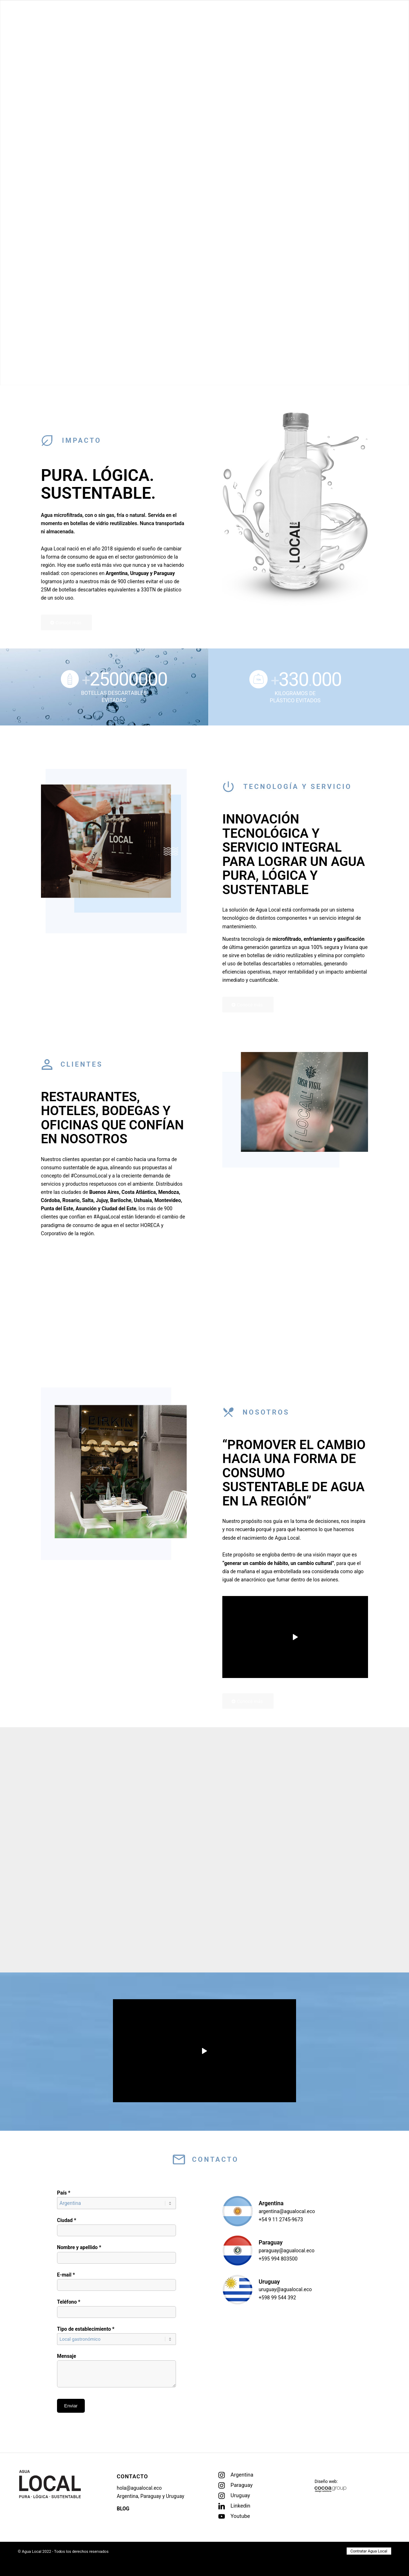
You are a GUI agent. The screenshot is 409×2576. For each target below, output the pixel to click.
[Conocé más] (66, 623)
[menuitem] (382, 21)
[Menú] (382, 21)
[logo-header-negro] (63, 21)
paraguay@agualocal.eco (287, 2250)
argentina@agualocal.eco (287, 2211)
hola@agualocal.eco (139, 2488)
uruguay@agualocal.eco (285, 2289)
